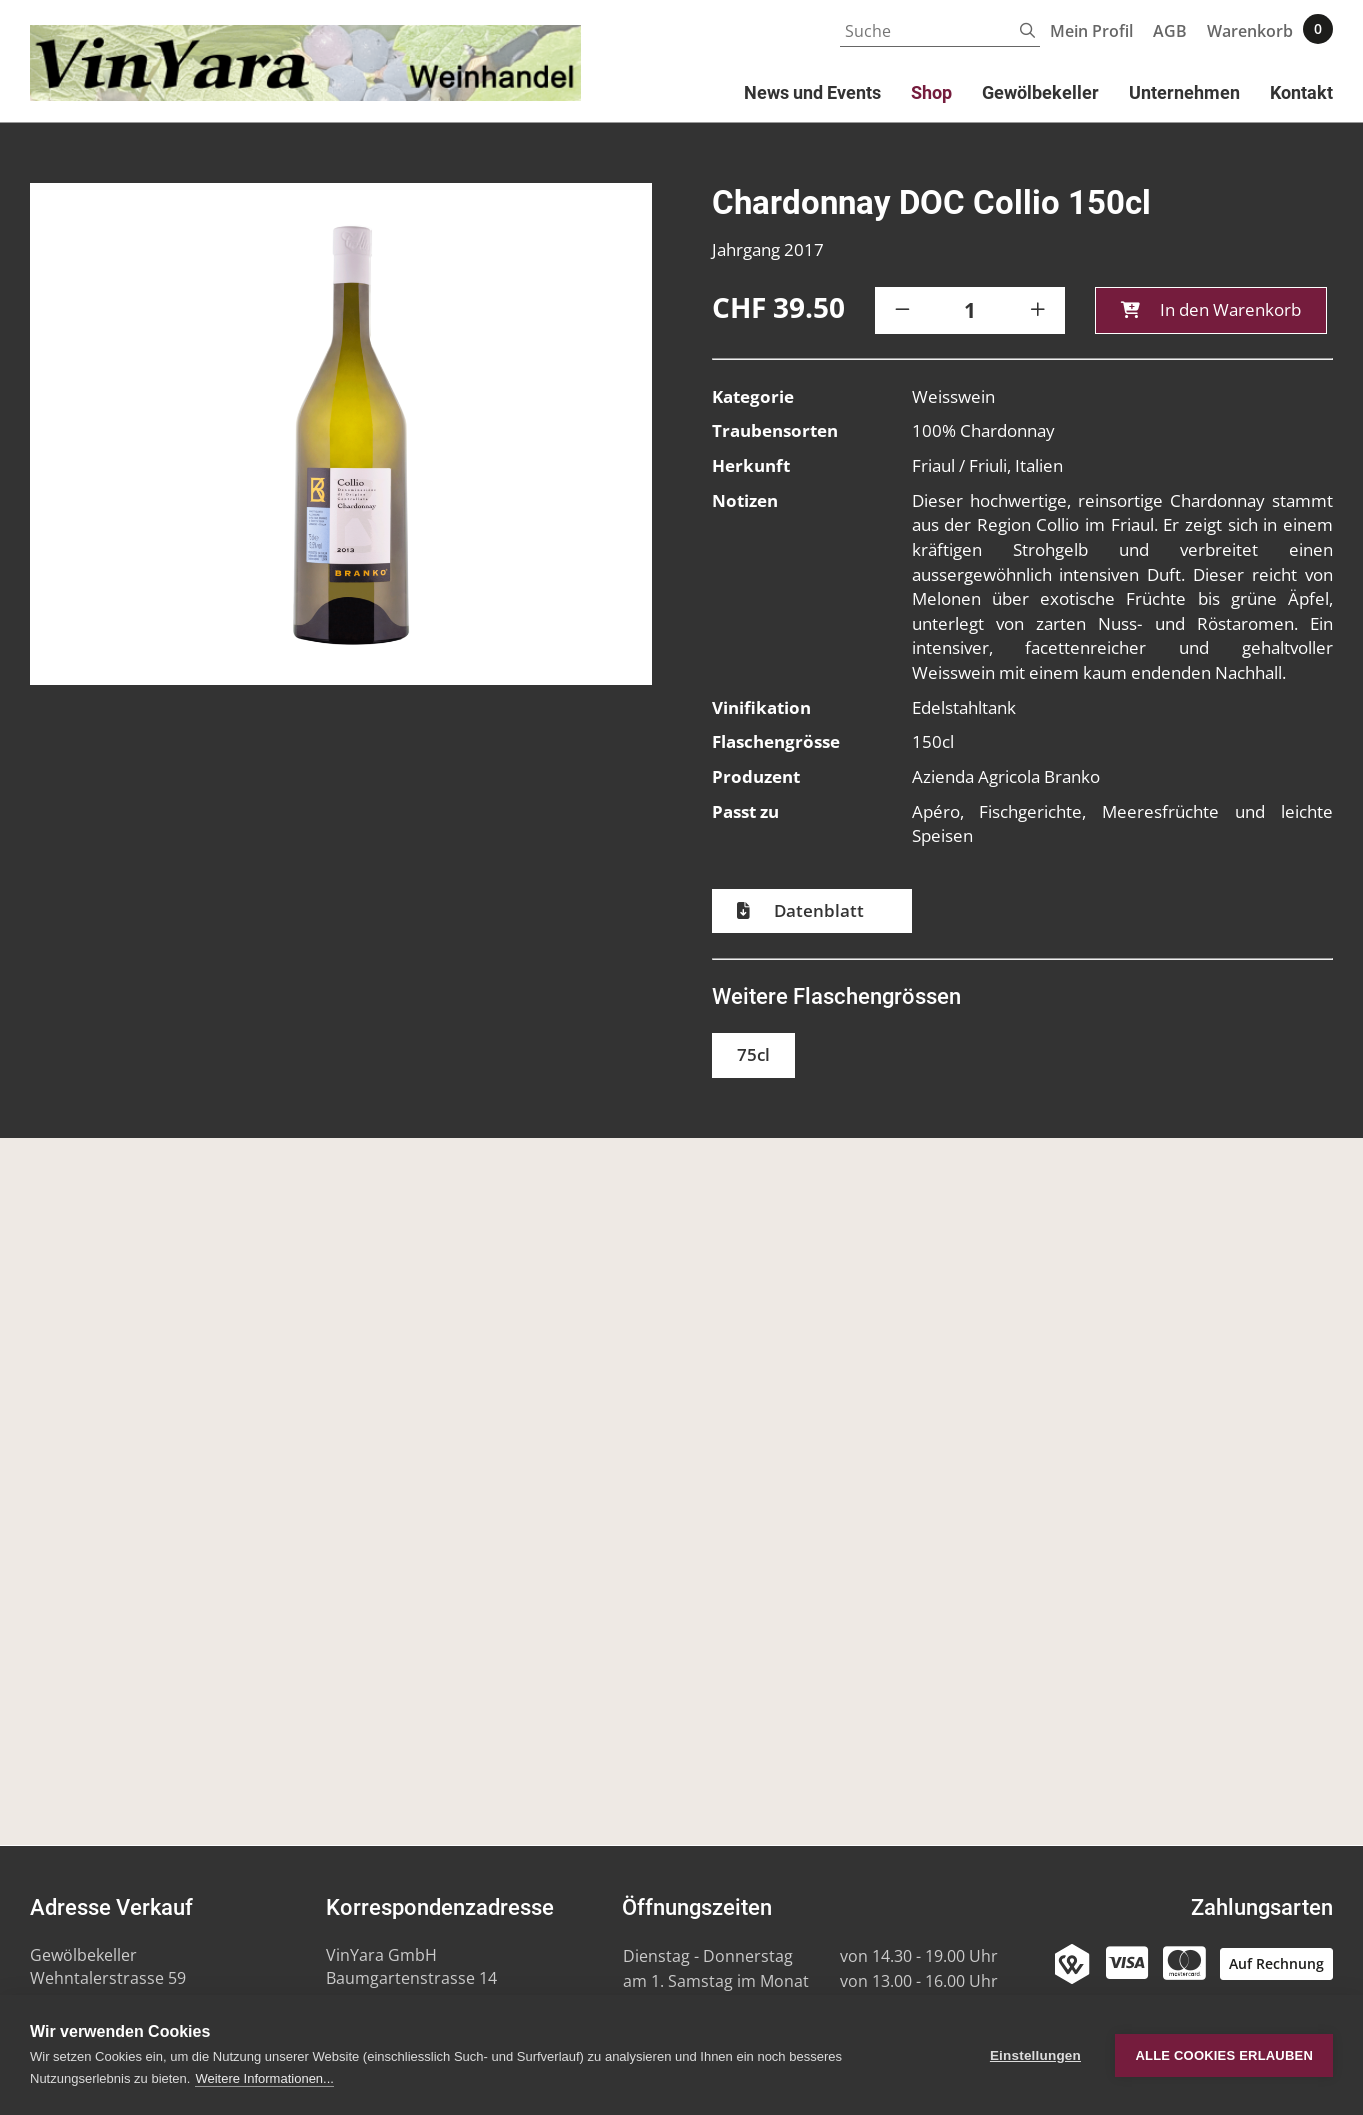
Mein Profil (1091, 31)
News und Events (812, 92)
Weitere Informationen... (264, 2078)
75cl (753, 1056)
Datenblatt (817, 912)
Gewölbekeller (1040, 92)
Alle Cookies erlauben (1224, 2055)
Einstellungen (1035, 2055)
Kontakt (1301, 92)
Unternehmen (1184, 92)
